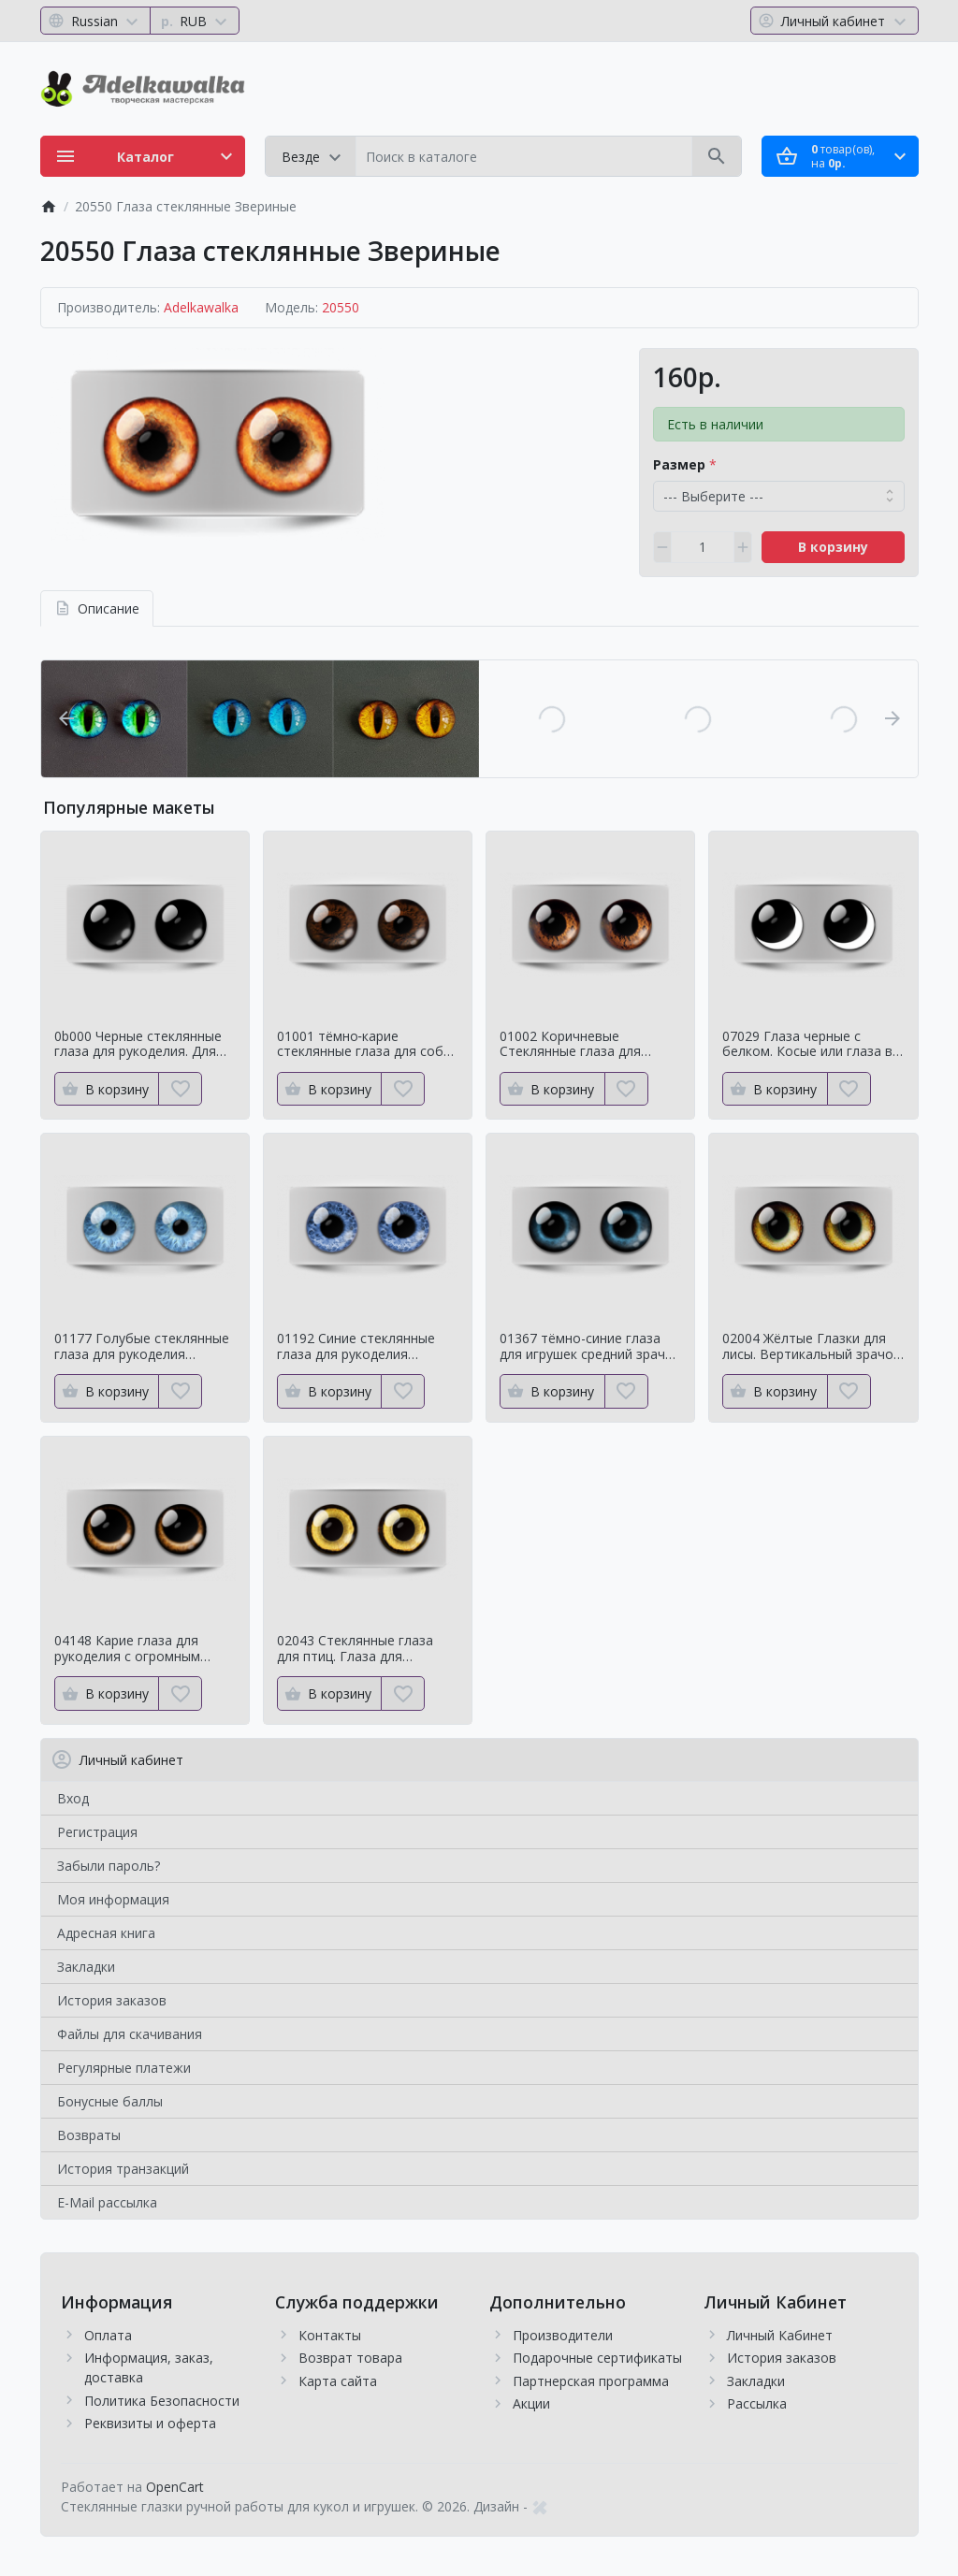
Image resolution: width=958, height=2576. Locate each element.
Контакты (329, 2335)
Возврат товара (350, 2357)
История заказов (112, 2000)
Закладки (86, 1966)
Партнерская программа (591, 2381)
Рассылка (757, 2403)
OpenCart (175, 2487)
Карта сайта (337, 2381)
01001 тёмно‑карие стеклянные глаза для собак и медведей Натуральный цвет (367, 1045)
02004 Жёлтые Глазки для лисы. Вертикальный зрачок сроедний (811, 1347)
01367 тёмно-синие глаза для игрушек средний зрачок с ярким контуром (590, 1347)
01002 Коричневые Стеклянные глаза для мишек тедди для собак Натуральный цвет (574, 1045)
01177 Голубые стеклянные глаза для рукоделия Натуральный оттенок (141, 1347)
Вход (73, 1798)
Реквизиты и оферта (150, 2423)
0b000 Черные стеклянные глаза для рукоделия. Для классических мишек (138, 1045)
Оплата (108, 2335)
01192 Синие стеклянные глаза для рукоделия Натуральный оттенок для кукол (361, 1347)
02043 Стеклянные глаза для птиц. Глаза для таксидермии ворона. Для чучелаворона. (359, 1649)
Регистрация (97, 1832)
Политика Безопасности (162, 2401)
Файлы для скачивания (129, 2034)
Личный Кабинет (780, 2335)
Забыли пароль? (108, 1865)
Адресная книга (106, 1933)
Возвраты (89, 2135)
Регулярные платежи (124, 2068)
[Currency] (195, 21)
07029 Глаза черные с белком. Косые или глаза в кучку (807, 1045)
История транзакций (123, 2169)
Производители (563, 2335)
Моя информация (113, 1899)
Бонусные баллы (110, 2101)
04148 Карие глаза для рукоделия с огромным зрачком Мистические (127, 1649)
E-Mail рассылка (107, 2202)
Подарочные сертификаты (597, 2357)
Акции (531, 2403)
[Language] (96, 21)
